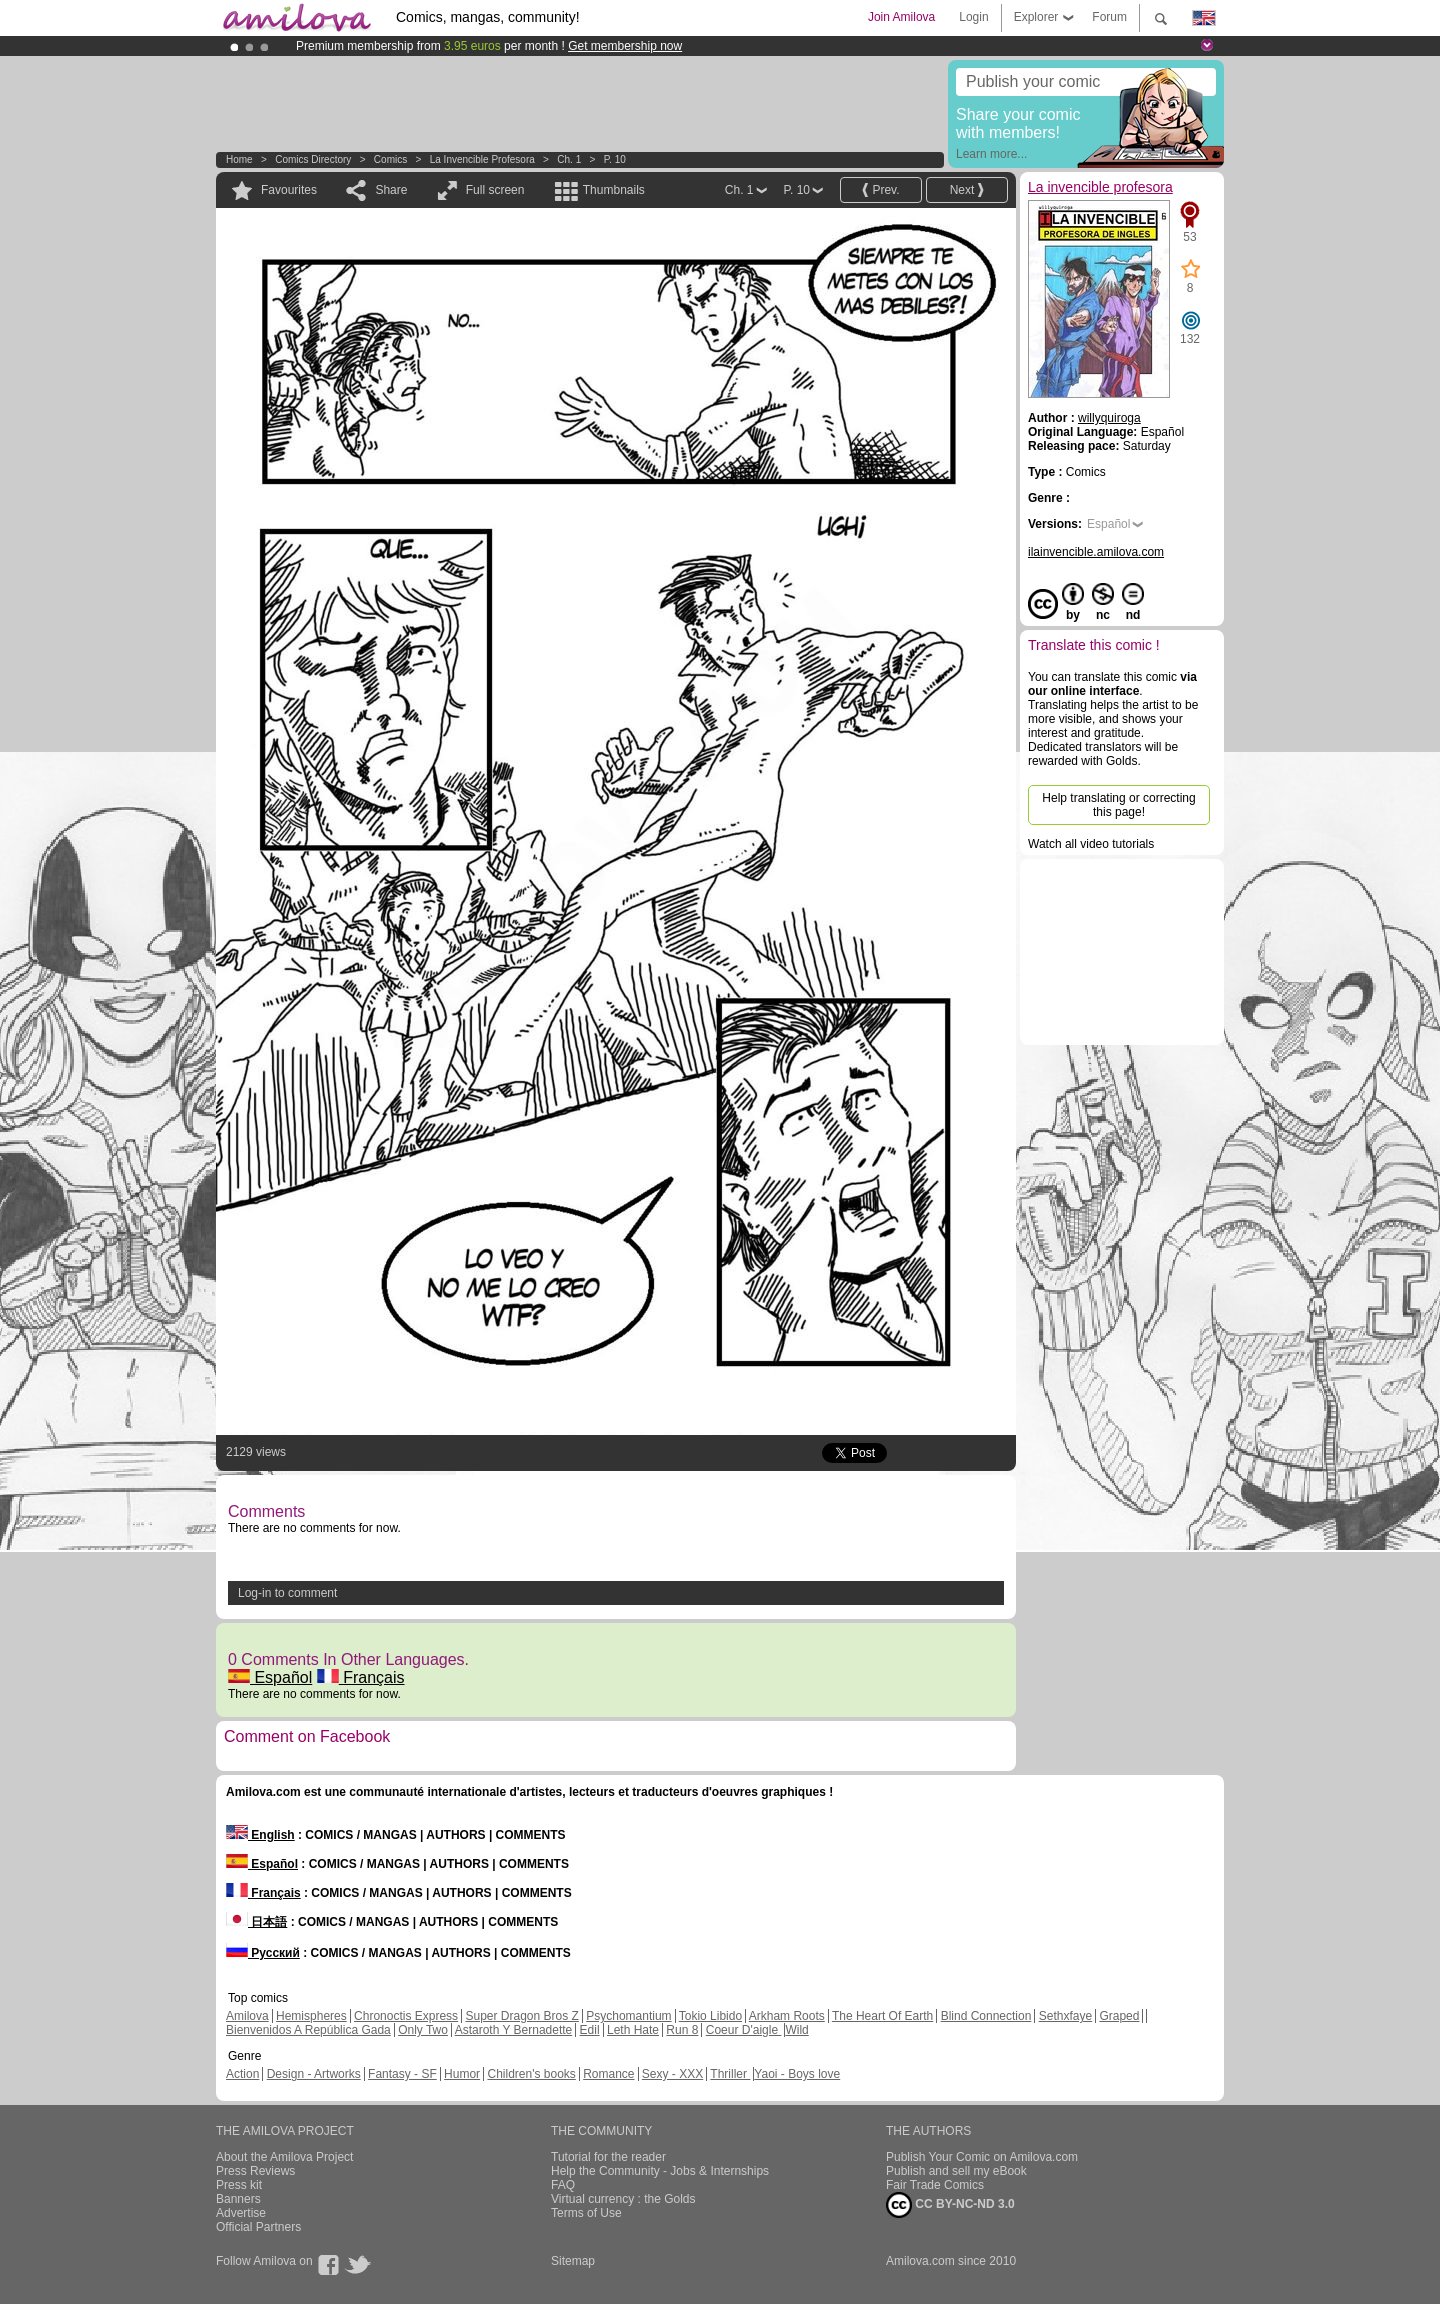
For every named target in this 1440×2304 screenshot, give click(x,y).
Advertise (241, 2213)
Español (270, 1677)
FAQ (563, 2185)
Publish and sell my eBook (956, 2171)
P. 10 (615, 159)
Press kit (239, 2185)
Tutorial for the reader (608, 2157)
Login (973, 17)
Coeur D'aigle (744, 2030)
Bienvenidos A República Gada (308, 2030)
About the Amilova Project (284, 2157)
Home (239, 159)
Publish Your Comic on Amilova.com (982, 2157)
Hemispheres (311, 2016)
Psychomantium (628, 2016)
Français (361, 1677)
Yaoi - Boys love (797, 2074)
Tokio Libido (710, 2016)
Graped (1119, 2016)
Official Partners (258, 2227)
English (260, 1835)
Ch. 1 (569, 159)
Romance (608, 2074)
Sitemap (573, 2261)
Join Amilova (901, 17)
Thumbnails (614, 190)
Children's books (531, 2074)
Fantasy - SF (402, 2074)
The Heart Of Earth (882, 2016)
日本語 (256, 1922)
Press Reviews (255, 2171)
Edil (590, 2030)
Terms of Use (586, 2213)
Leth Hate (633, 2030)
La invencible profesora (482, 159)
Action (242, 2074)
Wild (796, 2030)
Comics (390, 159)
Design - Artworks (314, 2074)
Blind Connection (986, 2016)
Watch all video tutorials (1091, 844)
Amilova (247, 2016)
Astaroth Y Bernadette (514, 2030)
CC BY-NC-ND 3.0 (950, 2205)
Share (391, 190)
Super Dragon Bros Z (521, 2016)
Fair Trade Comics (935, 2185)
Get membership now (625, 46)
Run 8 (682, 2030)
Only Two (423, 2030)
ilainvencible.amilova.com (1096, 552)
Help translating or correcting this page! (1118, 805)
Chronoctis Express (406, 2016)
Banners (238, 2199)
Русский (263, 1953)
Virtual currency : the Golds (623, 2199)
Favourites (289, 190)
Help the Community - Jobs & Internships (660, 2171)
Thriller (730, 2074)
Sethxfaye (1065, 2016)
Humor (462, 2074)
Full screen (495, 190)
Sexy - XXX (672, 2074)
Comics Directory (313, 159)
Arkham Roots (787, 2016)
